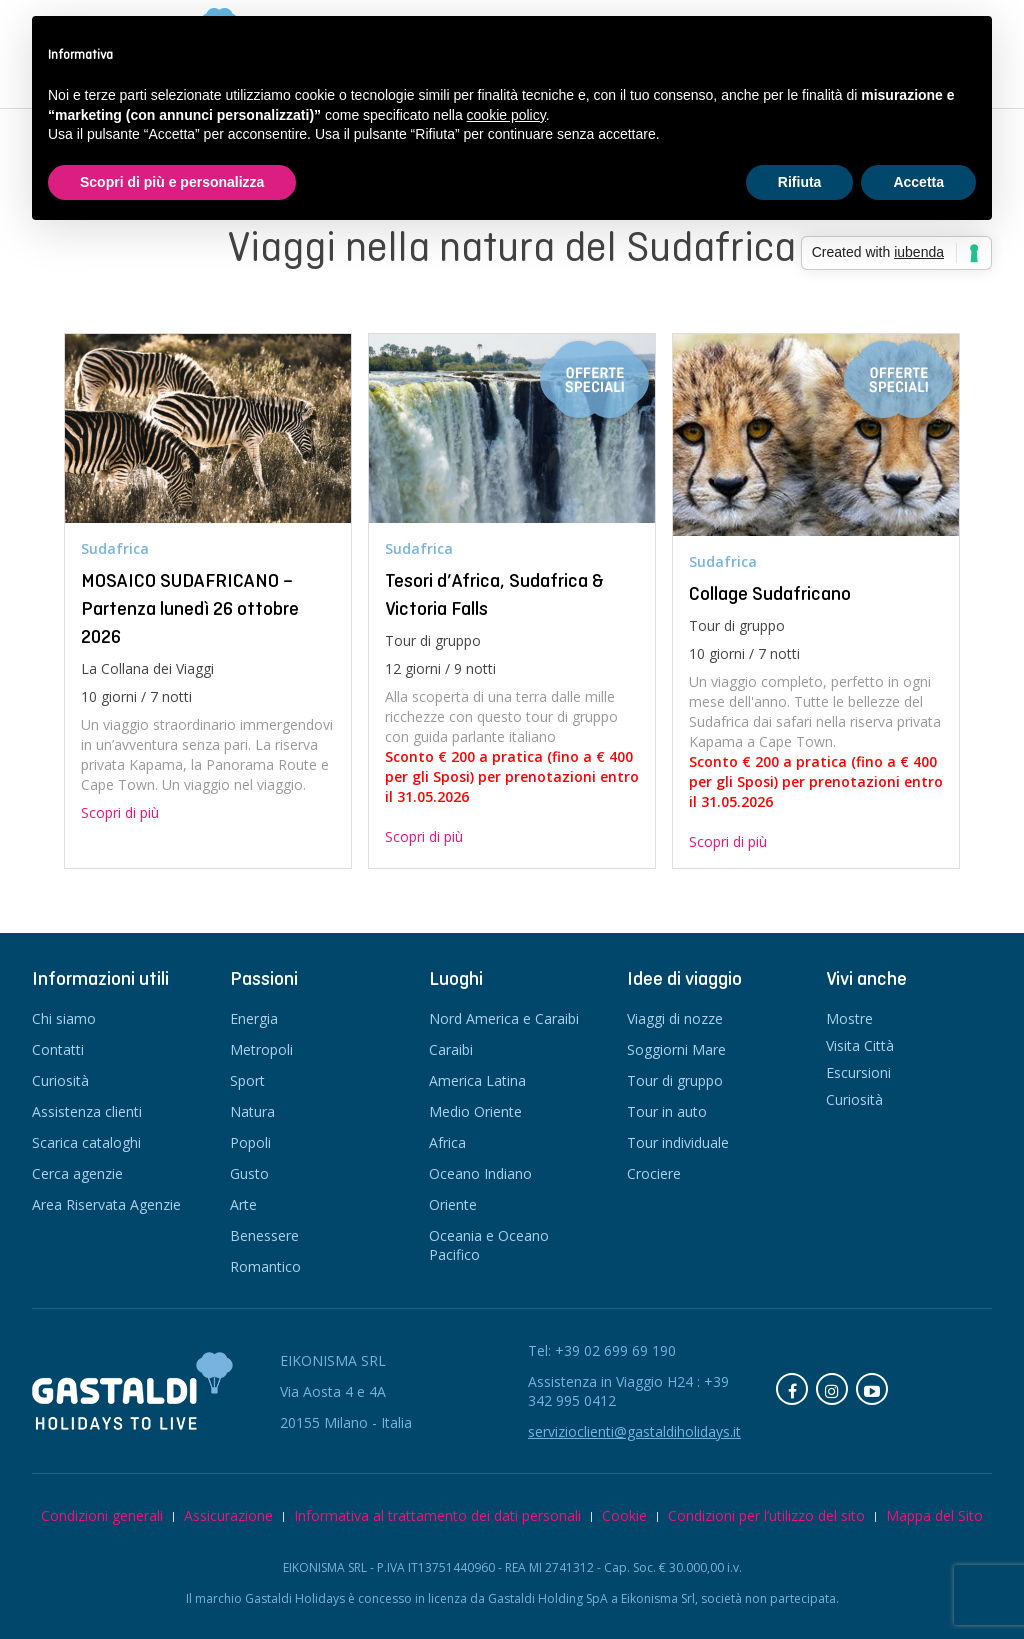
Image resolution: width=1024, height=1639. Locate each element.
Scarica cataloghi (86, 1142)
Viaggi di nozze (675, 1018)
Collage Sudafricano (770, 593)
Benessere (264, 1235)
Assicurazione (228, 1515)
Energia (254, 1018)
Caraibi (451, 1049)
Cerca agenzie (77, 1173)
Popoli (250, 1142)
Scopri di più (120, 812)
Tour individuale (678, 1142)
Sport (247, 1080)
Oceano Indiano (480, 1173)
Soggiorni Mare (676, 1049)
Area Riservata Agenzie (106, 1204)
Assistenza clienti (87, 1111)
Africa (447, 1142)
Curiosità (60, 1080)
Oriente (453, 1204)
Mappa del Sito (934, 1515)
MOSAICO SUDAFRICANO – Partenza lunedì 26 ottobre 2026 (190, 608)
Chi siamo (64, 1018)
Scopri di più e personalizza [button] (172, 182)
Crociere (654, 1173)
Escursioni (858, 1072)
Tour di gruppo (675, 1080)
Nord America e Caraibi (504, 1018)
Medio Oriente (475, 1111)
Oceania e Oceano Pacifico (489, 1245)
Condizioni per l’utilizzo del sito (766, 1515)
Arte (243, 1204)
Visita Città (860, 1045)
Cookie (624, 1515)
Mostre (849, 1018)
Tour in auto (667, 1111)
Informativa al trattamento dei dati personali (437, 1515)
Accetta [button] (918, 182)
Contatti (58, 1049)
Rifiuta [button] (800, 182)
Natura (252, 1111)
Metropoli (261, 1049)
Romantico (265, 1266)
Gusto (249, 1173)
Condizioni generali (102, 1515)
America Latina (477, 1080)
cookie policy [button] (506, 115)
